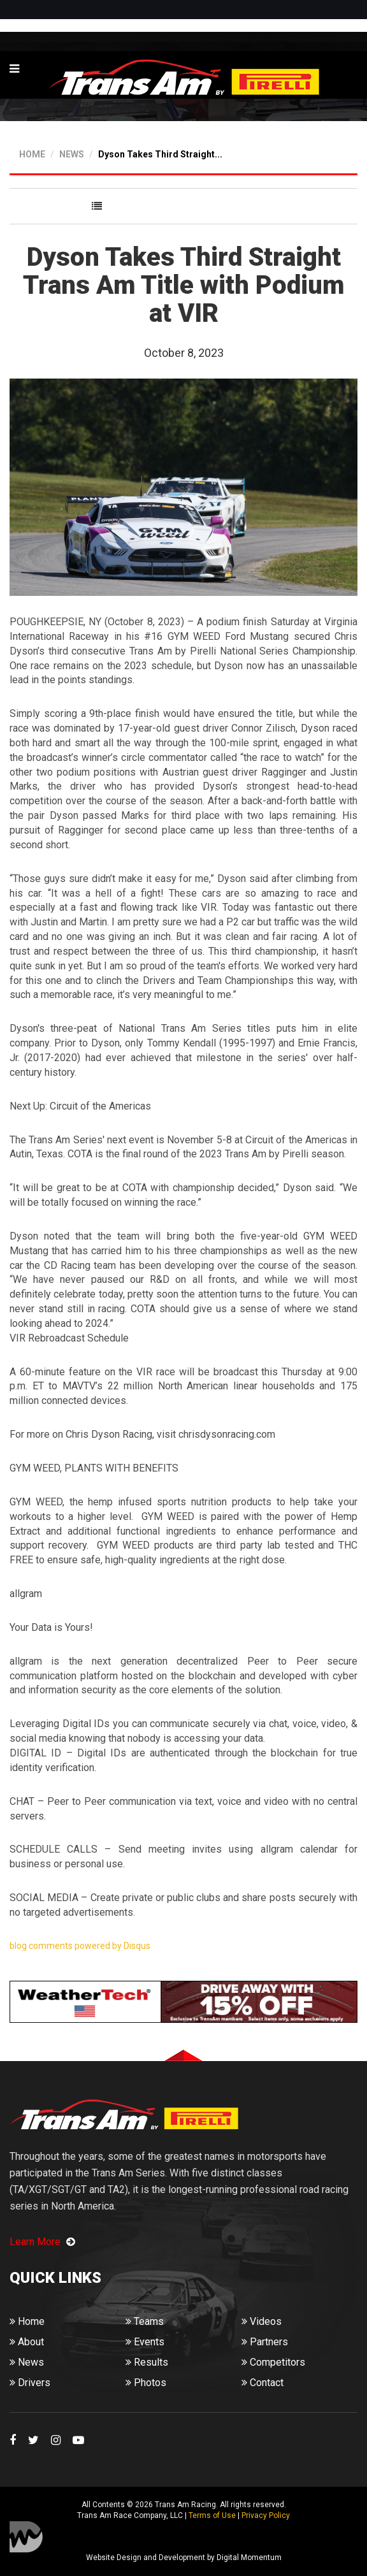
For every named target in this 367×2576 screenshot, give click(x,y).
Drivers (30, 2383)
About (27, 2342)
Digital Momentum (26, 2536)
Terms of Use (212, 2515)
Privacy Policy (265, 2515)
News (27, 2362)
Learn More (42, 2242)
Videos (261, 2321)
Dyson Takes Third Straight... (160, 154)
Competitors (273, 2362)
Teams (145, 2321)
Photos (146, 2383)
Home (27, 2321)
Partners (264, 2342)
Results (147, 2362)
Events (145, 2342)
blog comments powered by (80, 1946)
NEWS (71, 154)
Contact (262, 2383)
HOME (32, 154)
